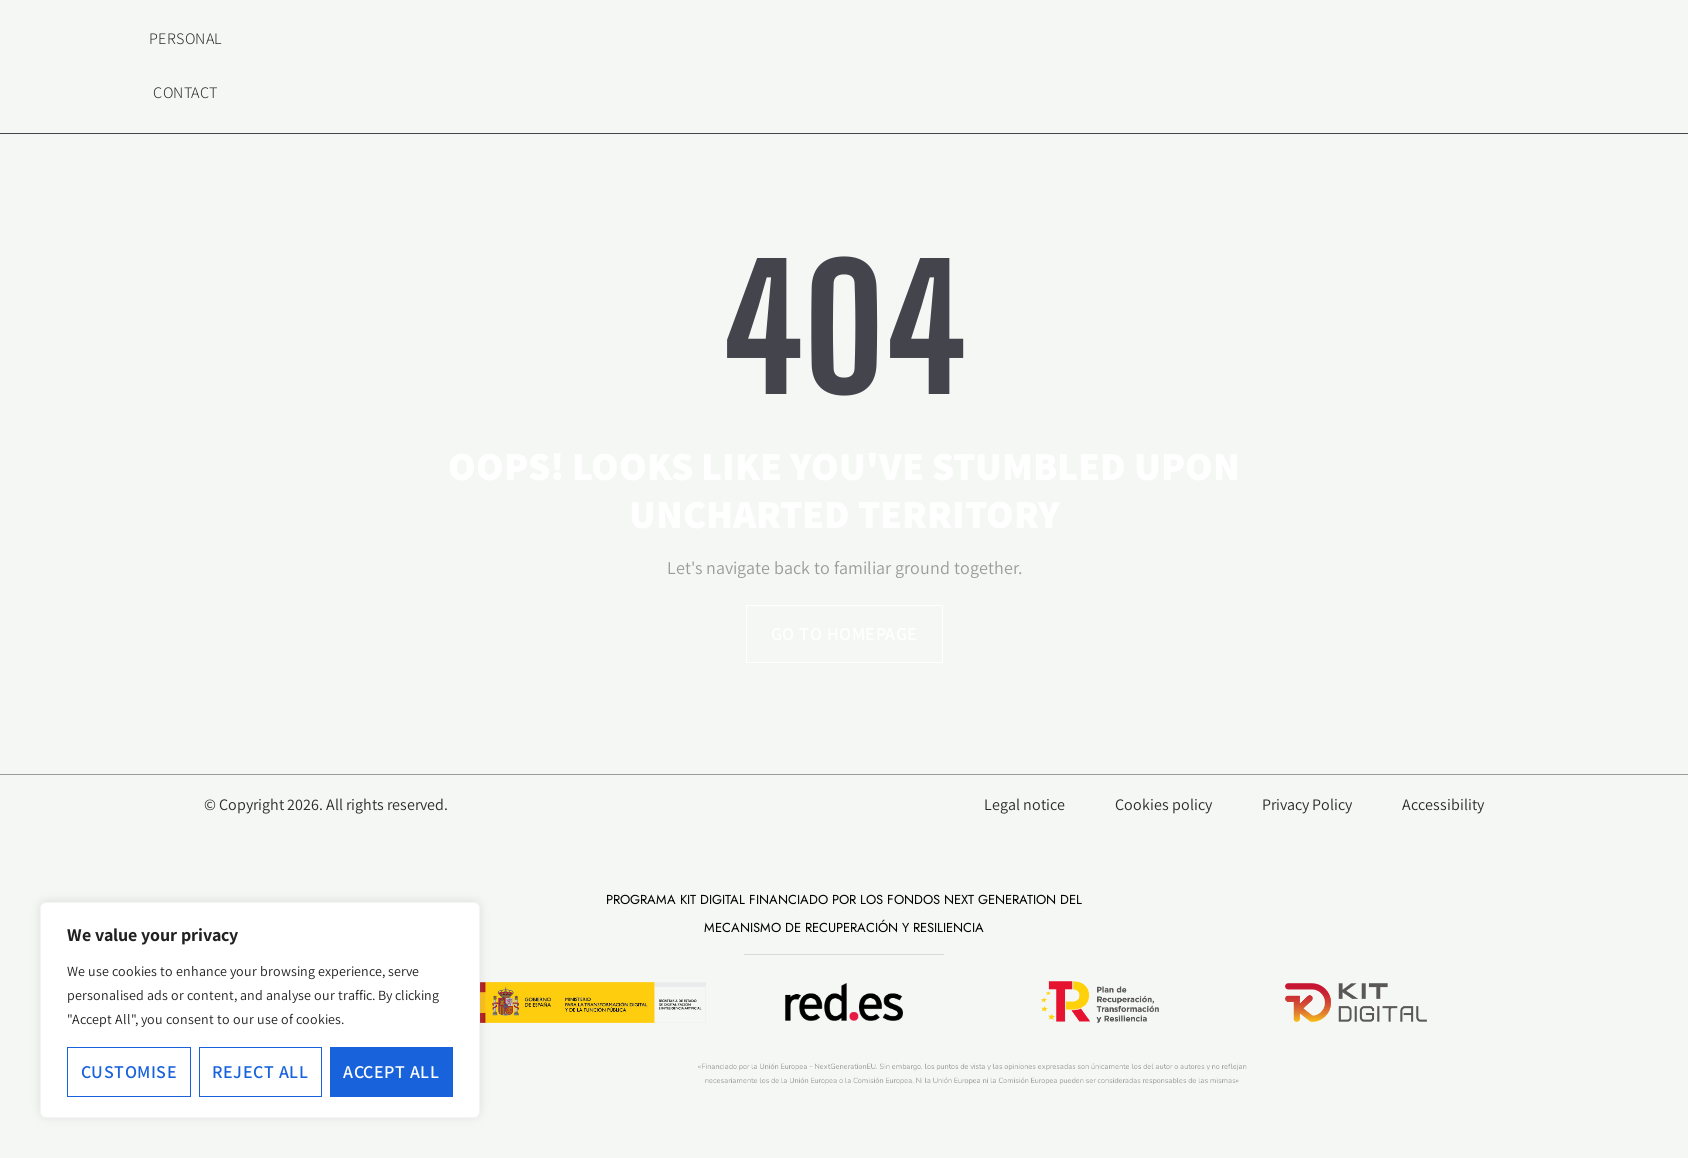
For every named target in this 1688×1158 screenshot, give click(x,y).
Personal (186, 38)
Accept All (391, 1071)
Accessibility (1443, 805)
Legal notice (1024, 805)
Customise (129, 1071)
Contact (185, 92)
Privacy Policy (1307, 805)
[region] (260, 1010)
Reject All (260, 1071)
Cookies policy (1163, 805)
